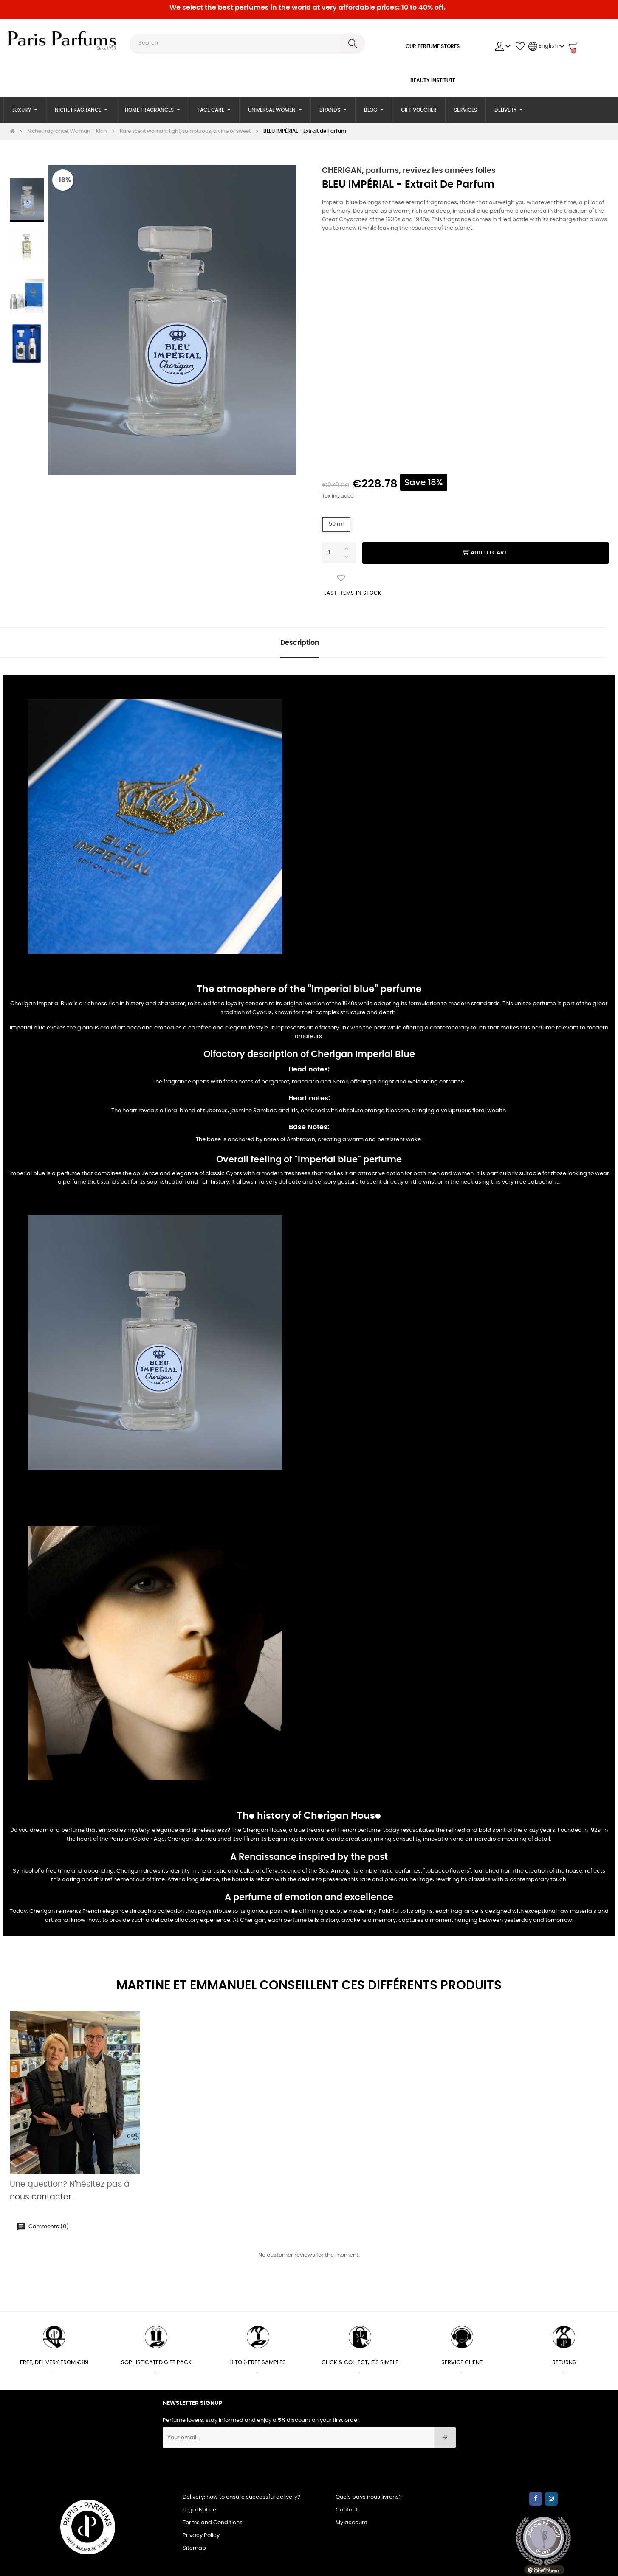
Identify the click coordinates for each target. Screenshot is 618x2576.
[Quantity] (339, 552)
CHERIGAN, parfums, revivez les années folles (409, 170)
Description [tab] (299, 642)
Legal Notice (199, 2510)
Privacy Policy (201, 2535)
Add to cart (485, 553)
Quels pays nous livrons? (369, 2497)
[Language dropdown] (546, 46)
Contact (347, 2510)
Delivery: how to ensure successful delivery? (241, 2497)
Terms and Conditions (213, 2522)
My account (351, 2522)
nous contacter (40, 2197)
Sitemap (194, 2548)
